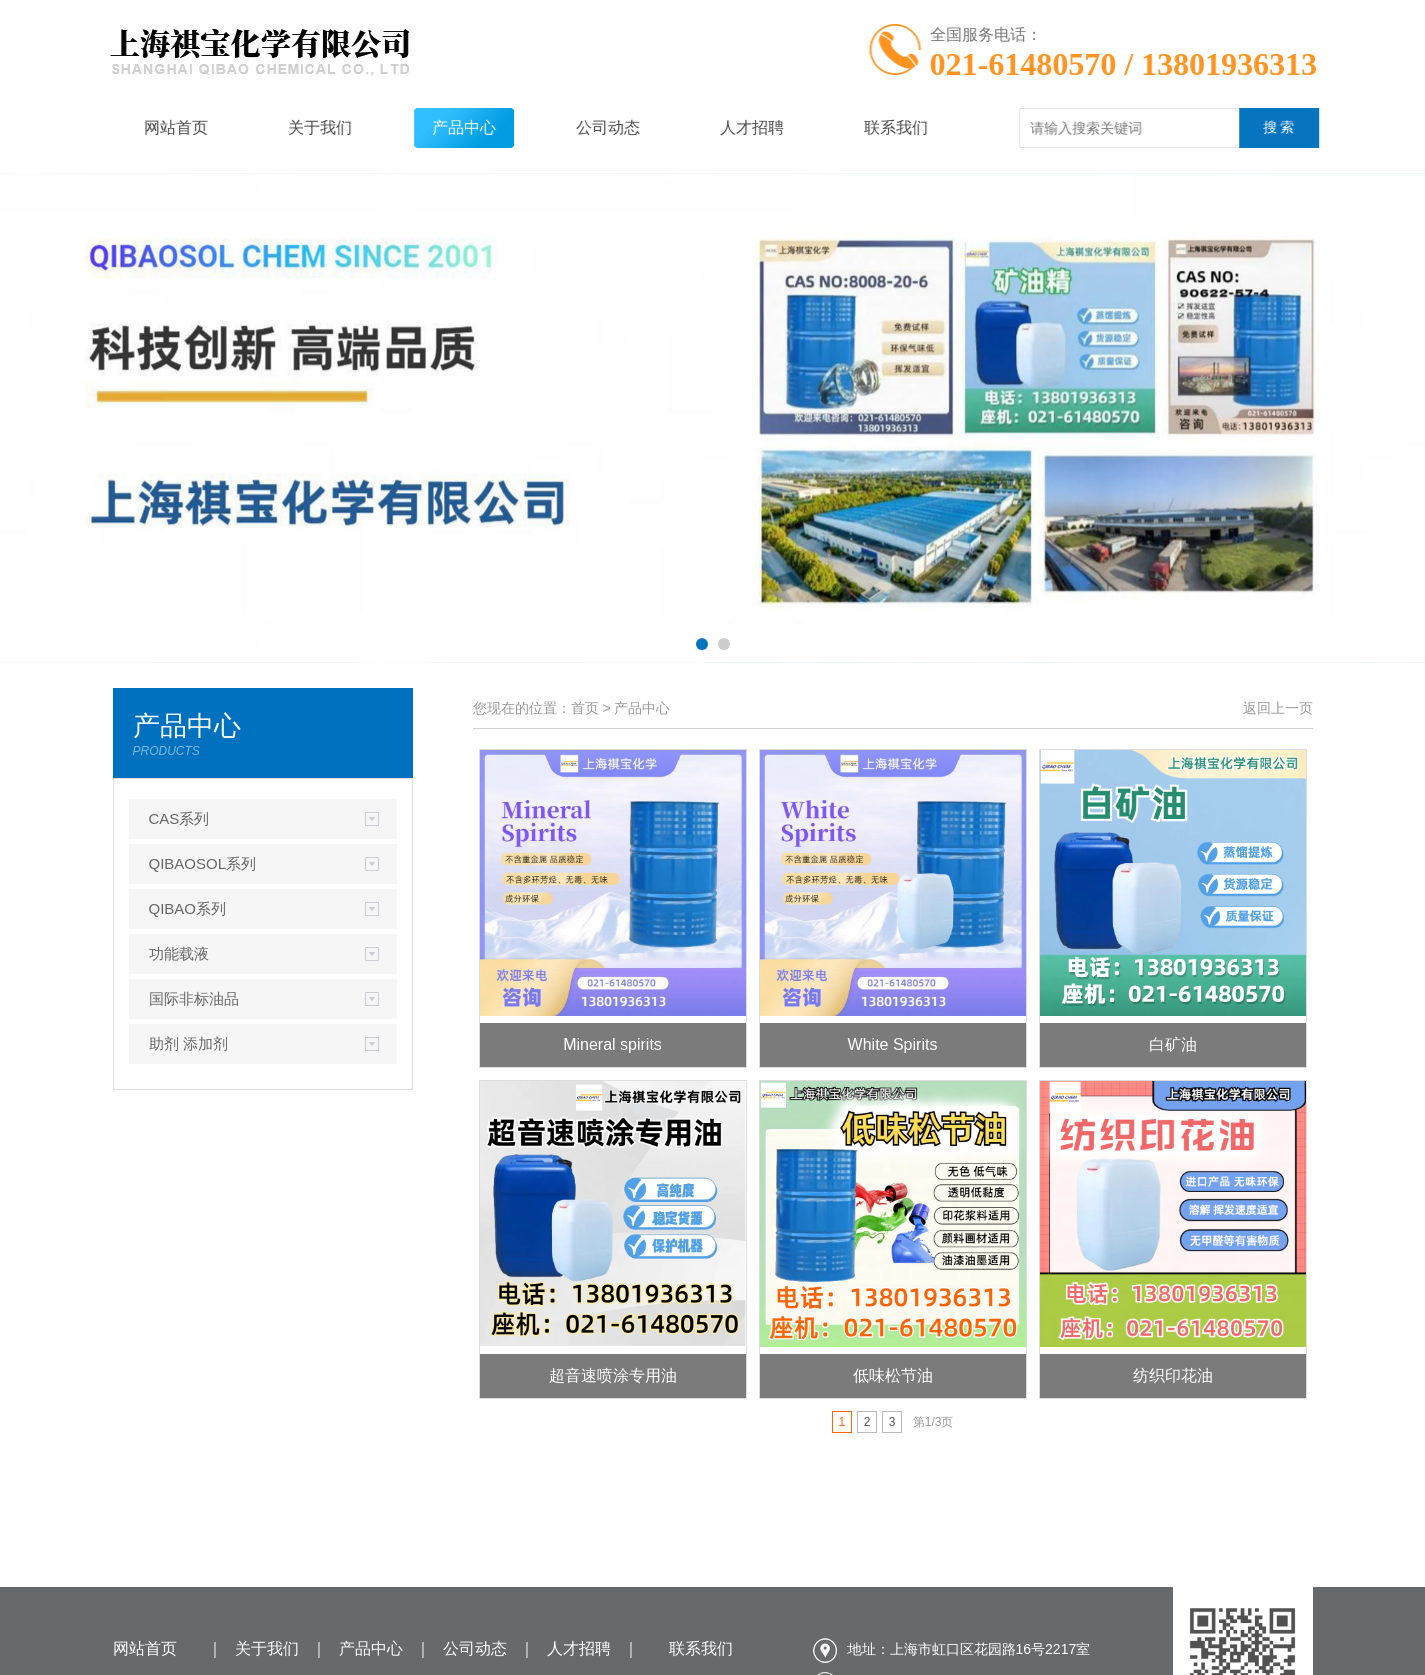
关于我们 (289, 127)
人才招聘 (721, 127)
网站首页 (145, 127)
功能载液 (179, 953)
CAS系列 (179, 818)
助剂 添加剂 (188, 1043)
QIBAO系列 (188, 908)
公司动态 (577, 127)
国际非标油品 (194, 998)
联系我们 (865, 127)
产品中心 (433, 127)
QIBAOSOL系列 (203, 863)
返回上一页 (1278, 708)
